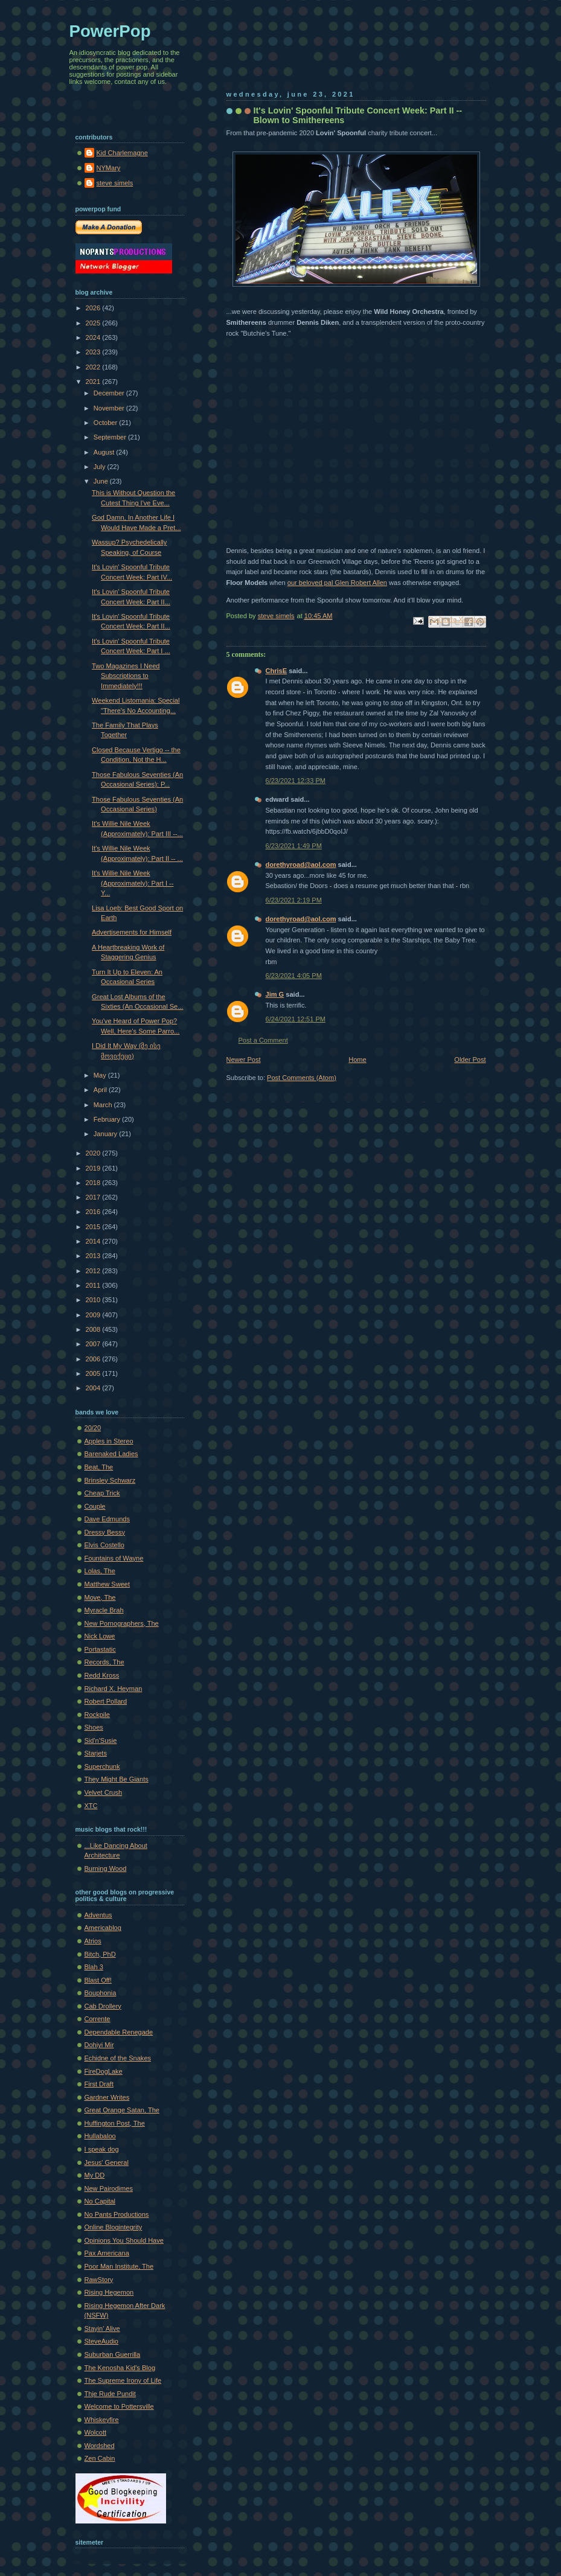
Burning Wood (106, 1868)
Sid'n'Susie (101, 1740)
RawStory (99, 2279)
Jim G (275, 994)
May (101, 1075)
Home (357, 1059)
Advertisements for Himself (132, 932)
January (106, 1133)
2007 (94, 1343)
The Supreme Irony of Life (123, 2380)
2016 (94, 1211)
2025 (94, 323)
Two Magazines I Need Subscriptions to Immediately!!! (125, 675)
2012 (94, 1270)
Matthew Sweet (107, 1584)
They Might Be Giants (117, 1779)
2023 (94, 352)
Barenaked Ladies (111, 1453)
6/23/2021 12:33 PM (296, 780)
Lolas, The (100, 1570)
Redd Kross (102, 1675)
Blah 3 (94, 1966)
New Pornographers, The (122, 1623)
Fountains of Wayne (114, 1558)
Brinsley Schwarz (110, 1480)
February (108, 1119)
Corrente (98, 2018)
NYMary (109, 167)
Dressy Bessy (105, 1532)
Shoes (94, 1727)
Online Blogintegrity (114, 2227)
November (110, 408)
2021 (94, 381)
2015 (94, 1226)
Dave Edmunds (107, 1519)
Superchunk (102, 1766)
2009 (94, 1314)
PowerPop (110, 31)
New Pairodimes (109, 2188)
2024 (94, 337)
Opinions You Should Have (124, 2240)
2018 (94, 1182)
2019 (94, 1168)
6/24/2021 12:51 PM (296, 1019)
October (106, 422)
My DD (95, 2175)
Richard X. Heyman (114, 1688)
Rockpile (97, 1714)
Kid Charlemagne (122, 152)
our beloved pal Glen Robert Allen (337, 582)
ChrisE (276, 670)
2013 (94, 1255)
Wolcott (96, 2432)
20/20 (93, 1427)
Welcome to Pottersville (119, 2406)
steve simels (115, 183)
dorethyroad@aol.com (301, 864)
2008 (94, 1329)
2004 (94, 1388)
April (101, 1089)
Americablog (103, 1927)
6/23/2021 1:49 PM (294, 845)
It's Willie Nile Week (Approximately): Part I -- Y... (132, 882)
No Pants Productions (117, 2214)
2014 (94, 1241)
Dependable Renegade (119, 2032)
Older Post (470, 1059)
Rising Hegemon (109, 2292)
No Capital (100, 2201)
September (111, 437)
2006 (94, 1359)
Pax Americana (107, 2253)
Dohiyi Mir (99, 2044)
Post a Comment (263, 1040)
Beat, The (99, 1467)
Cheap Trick (102, 1493)
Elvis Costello (104, 1544)
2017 (94, 1197)
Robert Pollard (106, 1701)
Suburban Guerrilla (113, 2354)
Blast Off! (98, 1980)
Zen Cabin (100, 2458)
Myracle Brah (104, 1610)
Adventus (98, 1915)
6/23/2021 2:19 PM (294, 900)
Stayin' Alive (102, 2328)
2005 (94, 1373)
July (100, 466)
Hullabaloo (100, 2136)
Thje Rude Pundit (110, 2393)
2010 (94, 1299)
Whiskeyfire (102, 2419)
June (102, 481)
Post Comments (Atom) (301, 1077)
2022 (94, 367)
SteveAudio (102, 2341)
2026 (94, 308)
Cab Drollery (103, 2006)
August (105, 452)
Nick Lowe (100, 1636)
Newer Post (243, 1059)
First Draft (99, 2084)
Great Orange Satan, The (122, 2110)
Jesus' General (107, 2162)
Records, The (104, 1662)
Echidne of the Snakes (118, 2058)
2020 (94, 1153)
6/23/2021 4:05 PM (294, 975)
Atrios (93, 1941)
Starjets (96, 1753)
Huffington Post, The (115, 2123)
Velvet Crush (104, 1792)
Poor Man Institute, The (119, 2266)
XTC (91, 1805)
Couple (95, 1506)
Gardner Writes (107, 2097)
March (104, 1104)
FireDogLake (104, 2071)
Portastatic (100, 1649)
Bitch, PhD (100, 1954)
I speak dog (102, 2149)
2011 (94, 1285)
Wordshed (100, 2445)
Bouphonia (101, 1992)
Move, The (100, 1597)
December (110, 393)
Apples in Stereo (109, 1441)
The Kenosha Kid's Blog (120, 2367)
